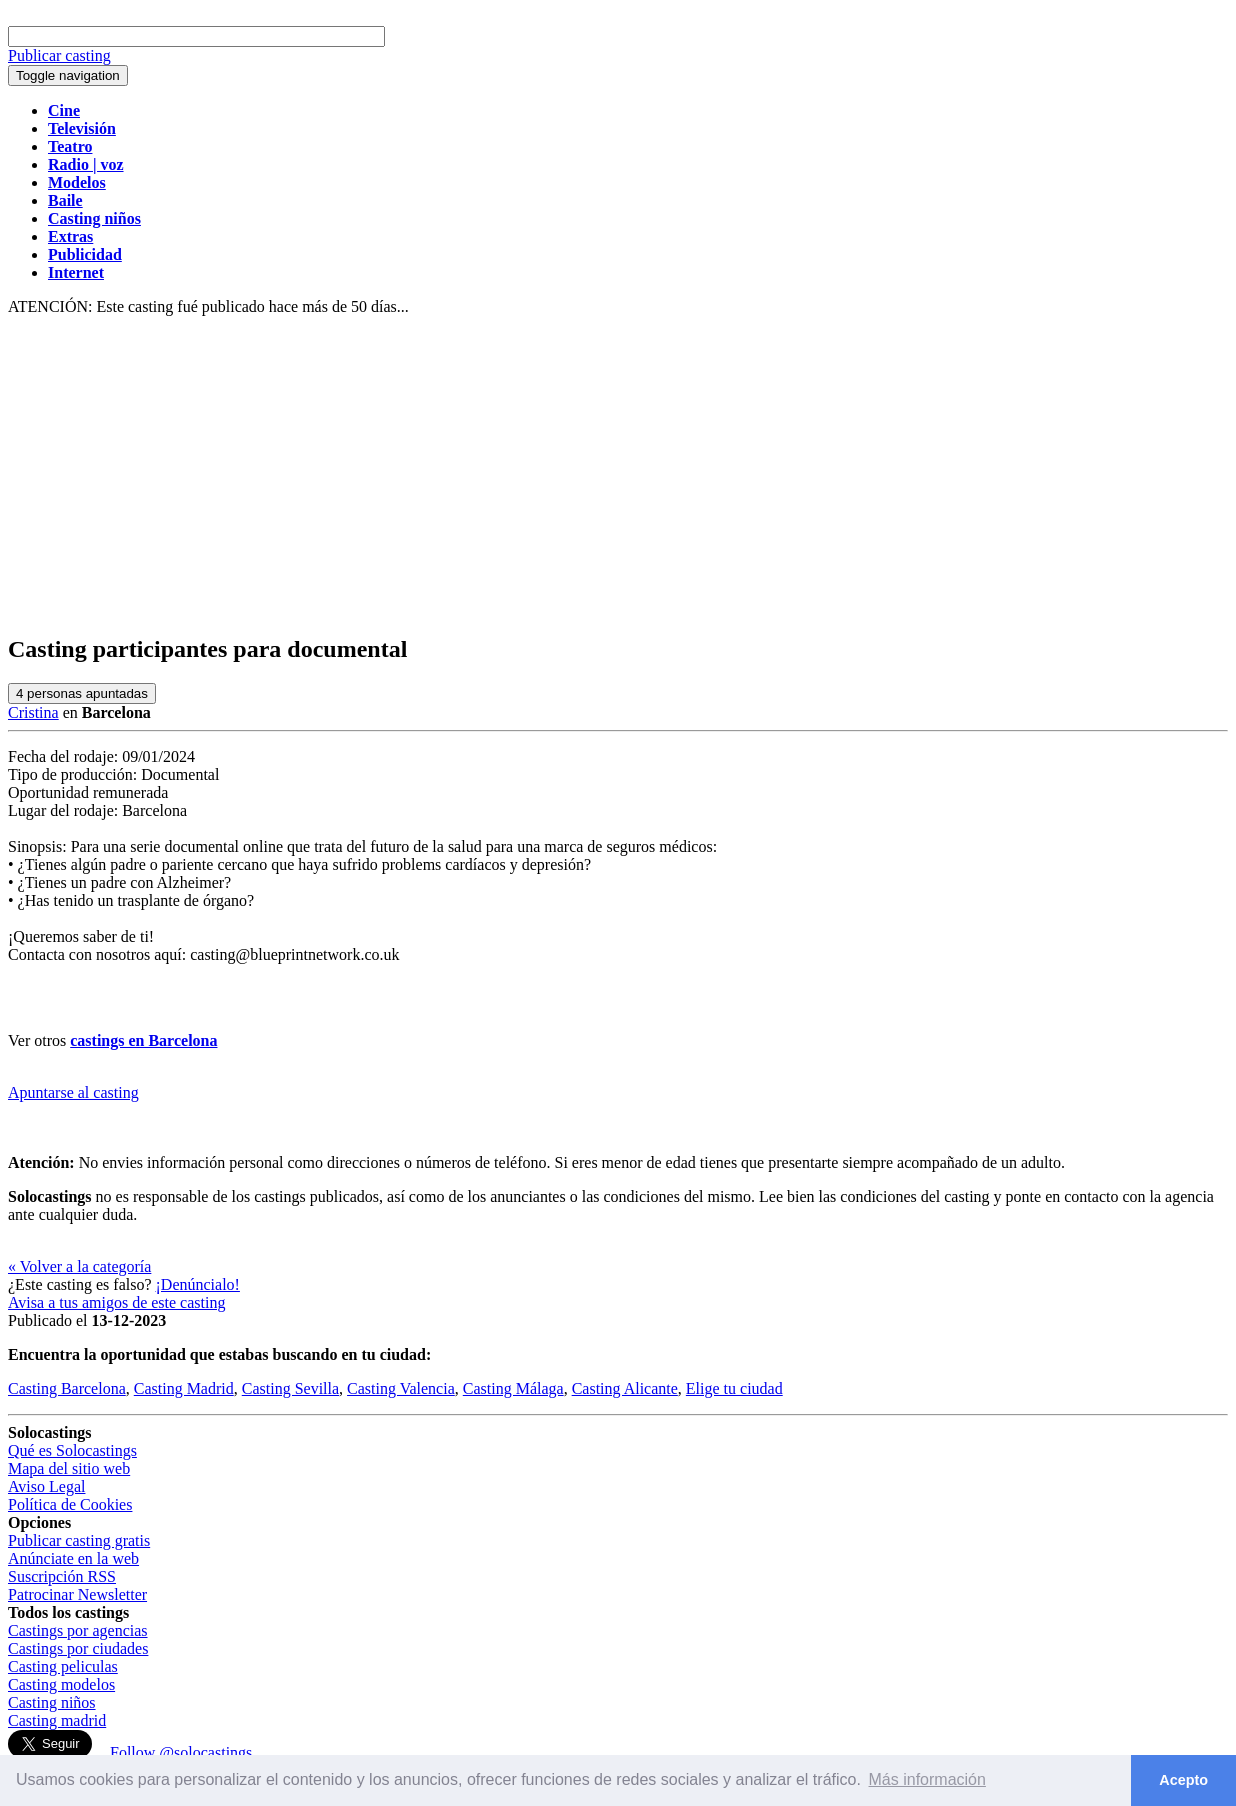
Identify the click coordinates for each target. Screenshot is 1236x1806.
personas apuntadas (82, 693)
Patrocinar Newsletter (77, 1594)
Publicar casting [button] (59, 55)
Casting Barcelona (67, 1388)
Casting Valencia (401, 1388)
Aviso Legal (46, 1486)
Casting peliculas (63, 1666)
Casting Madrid (184, 1388)
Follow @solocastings (181, 1752)
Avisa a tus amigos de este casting (116, 1302)
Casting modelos (61, 1684)
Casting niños (52, 1702)
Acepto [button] (1183, 1780)
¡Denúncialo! (198, 1284)
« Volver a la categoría (79, 1266)
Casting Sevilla (290, 1388)
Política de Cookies (70, 1504)
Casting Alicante (625, 1388)
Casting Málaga (513, 1388)
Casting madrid (57, 1720)
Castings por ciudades (78, 1648)
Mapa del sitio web (69, 1468)
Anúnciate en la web (73, 1558)
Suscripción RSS (62, 1576)
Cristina (33, 712)
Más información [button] (927, 1779)
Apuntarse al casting (73, 1092)
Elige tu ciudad (734, 1388)
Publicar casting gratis (79, 1540)
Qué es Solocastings (72, 1450)
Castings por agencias (78, 1630)
